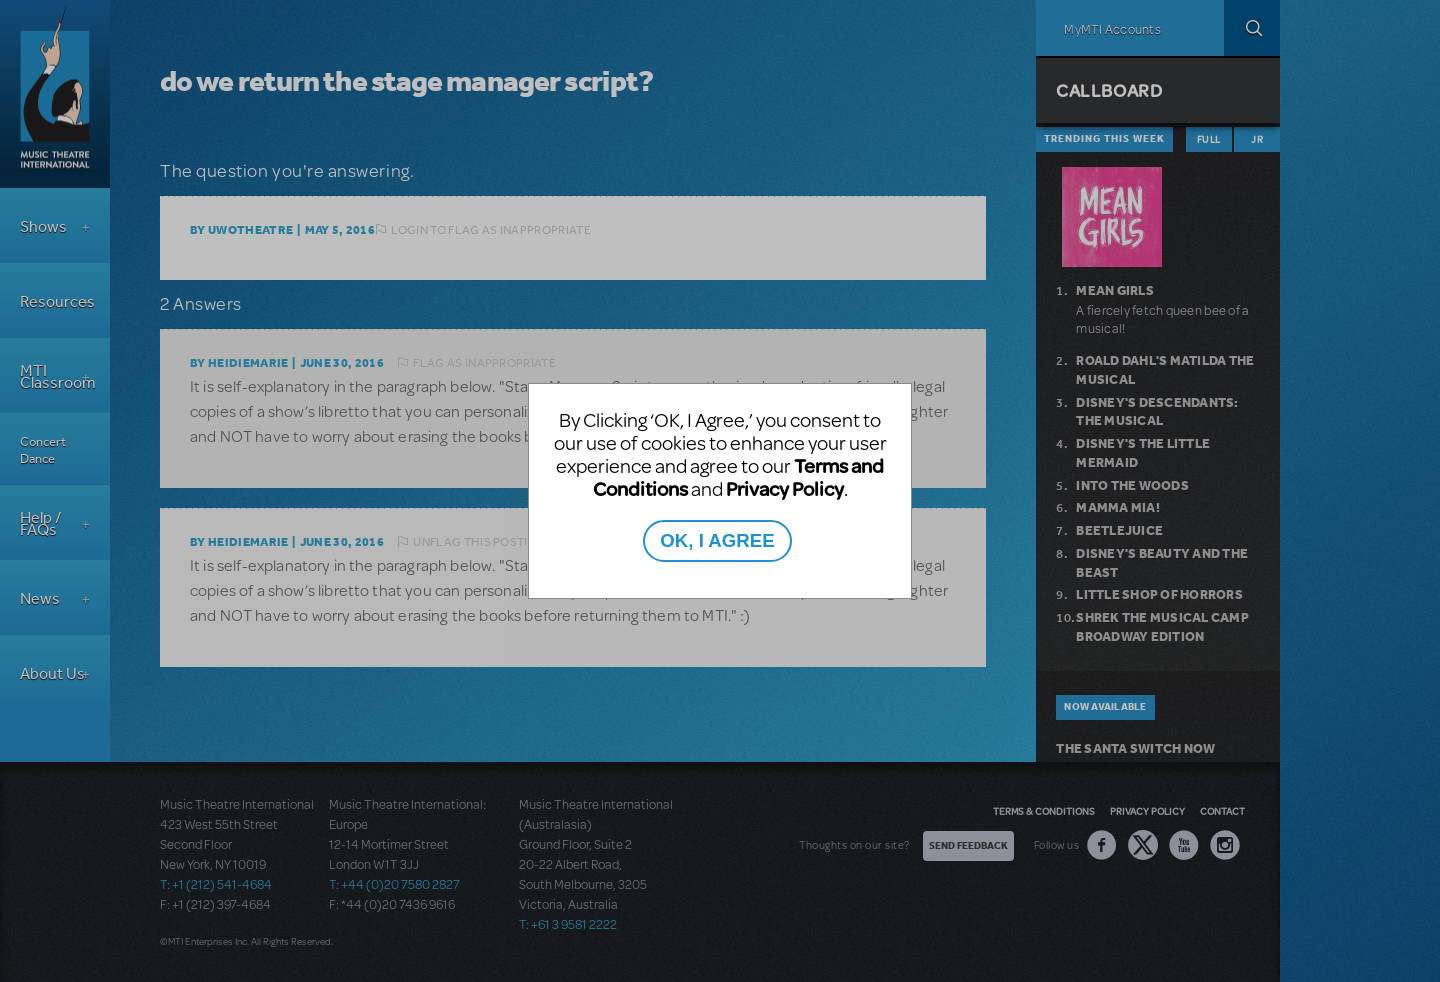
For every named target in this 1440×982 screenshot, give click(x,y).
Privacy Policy (785, 488)
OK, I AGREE (717, 540)
